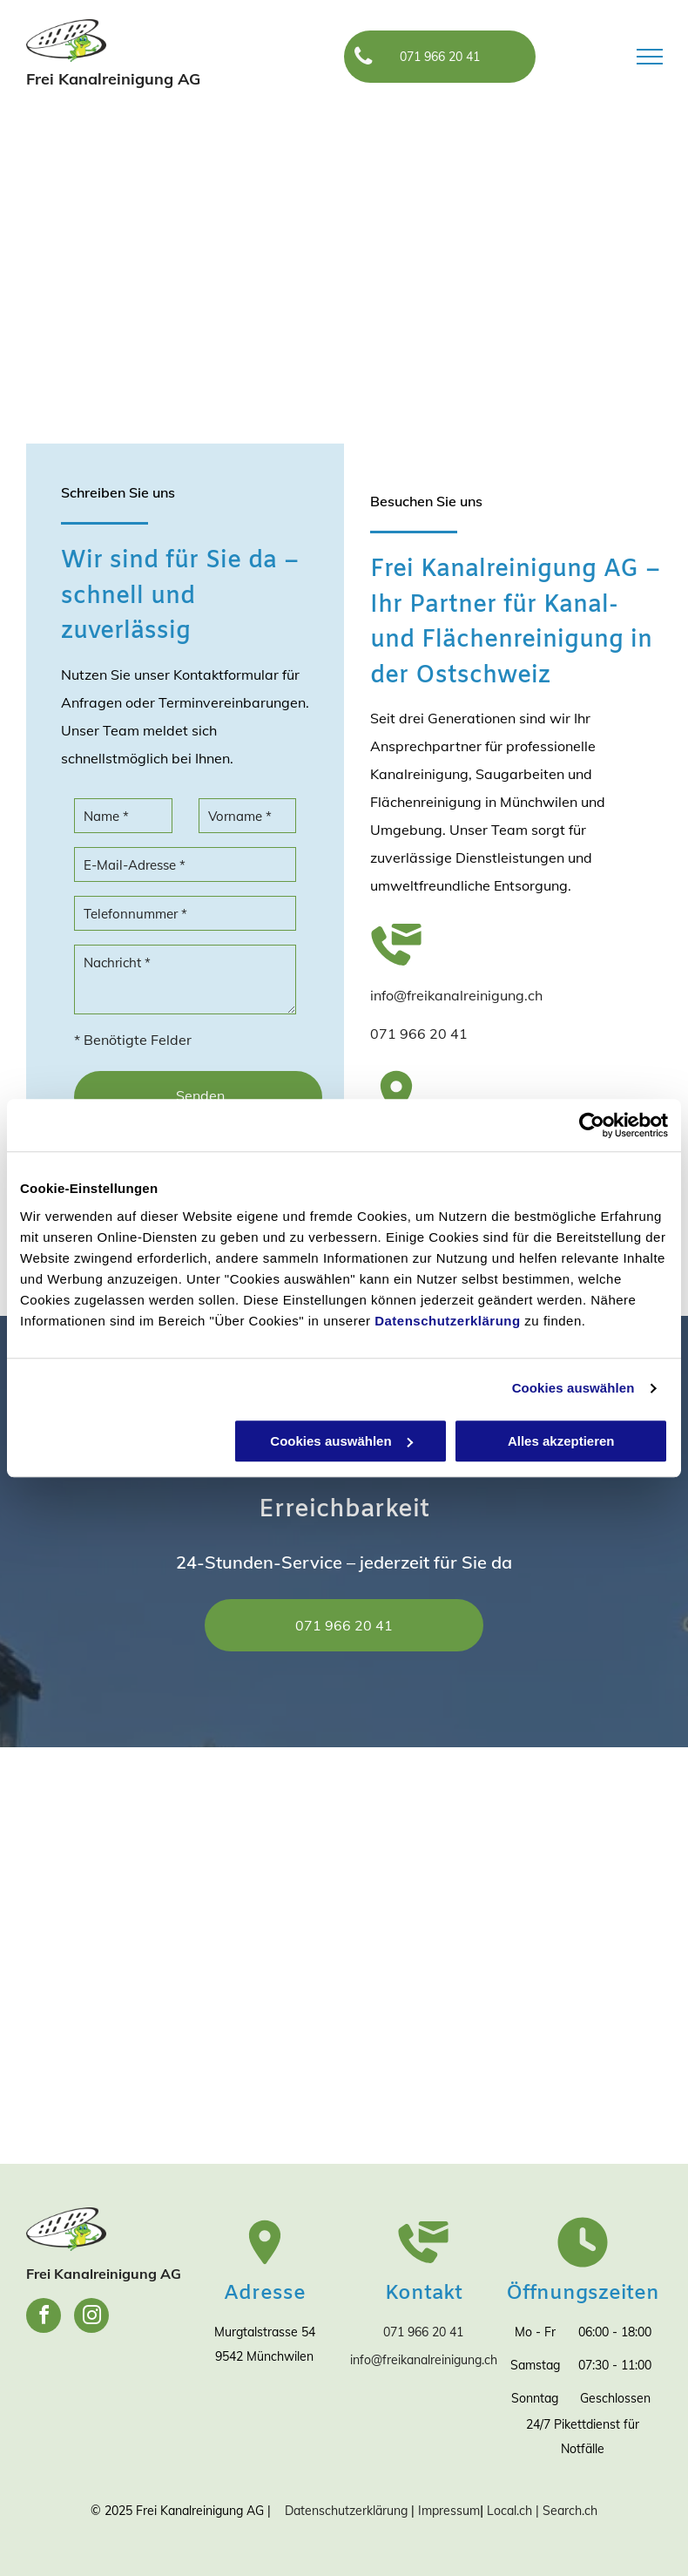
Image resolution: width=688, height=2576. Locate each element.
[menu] (649, 56)
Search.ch (570, 2510)
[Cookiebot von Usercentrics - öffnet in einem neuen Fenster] (592, 1125)
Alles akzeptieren (561, 1441)
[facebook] (43, 2317)
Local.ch (509, 2510)
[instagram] (91, 2317)
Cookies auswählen (573, 1387)
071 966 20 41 (419, 1033)
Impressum (449, 2510)
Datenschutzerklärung (447, 1320)
